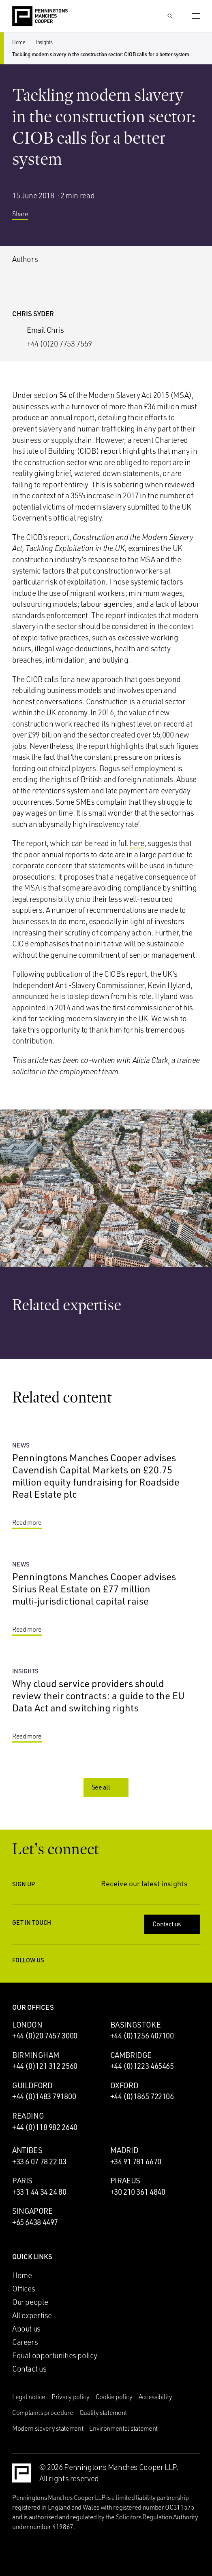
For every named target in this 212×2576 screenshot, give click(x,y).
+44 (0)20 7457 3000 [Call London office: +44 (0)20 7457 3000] (44, 2035)
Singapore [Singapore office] (32, 2211)
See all (107, 1787)
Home (19, 42)
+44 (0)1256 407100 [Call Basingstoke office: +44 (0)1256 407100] (142, 2035)
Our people (30, 2302)
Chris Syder (33, 313)
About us (26, 2329)
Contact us (172, 1923)
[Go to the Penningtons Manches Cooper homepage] (40, 16)
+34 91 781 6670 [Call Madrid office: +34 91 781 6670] (135, 2161)
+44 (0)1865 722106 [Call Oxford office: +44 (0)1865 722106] (142, 2096)
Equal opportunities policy (54, 2355)
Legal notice (28, 2397)
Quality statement (103, 2412)
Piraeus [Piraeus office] (125, 2180)
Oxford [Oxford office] (124, 2085)
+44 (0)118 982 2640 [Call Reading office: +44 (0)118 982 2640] (44, 2127)
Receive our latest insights (150, 1883)
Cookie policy (114, 2397)
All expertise (32, 2315)
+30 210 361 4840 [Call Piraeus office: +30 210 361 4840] (137, 2192)
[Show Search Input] (170, 16)
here (137, 843)
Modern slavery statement (47, 2428)
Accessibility (155, 2397)
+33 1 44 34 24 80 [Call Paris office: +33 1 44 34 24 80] (39, 2192)
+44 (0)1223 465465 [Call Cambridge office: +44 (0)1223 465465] (142, 2066)
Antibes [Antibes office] (27, 2150)
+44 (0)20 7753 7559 (59, 344)
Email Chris (45, 330)
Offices (23, 2288)
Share (26, 214)
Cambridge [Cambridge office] (131, 2055)
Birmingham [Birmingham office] (35, 2055)
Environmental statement (123, 2428)
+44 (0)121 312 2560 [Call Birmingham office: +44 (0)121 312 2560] (44, 2066)
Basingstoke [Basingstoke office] (135, 2025)
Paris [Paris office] (22, 2180)
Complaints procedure (42, 2412)
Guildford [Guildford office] (32, 2085)
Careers (25, 2342)
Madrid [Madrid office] (124, 2150)
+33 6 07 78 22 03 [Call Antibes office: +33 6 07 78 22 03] (39, 2161)
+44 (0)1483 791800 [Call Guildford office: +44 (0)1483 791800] (44, 2096)
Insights (44, 42)
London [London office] (27, 2025)
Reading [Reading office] (28, 2116)
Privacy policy (70, 2397)
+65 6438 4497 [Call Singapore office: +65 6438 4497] (35, 2222)
